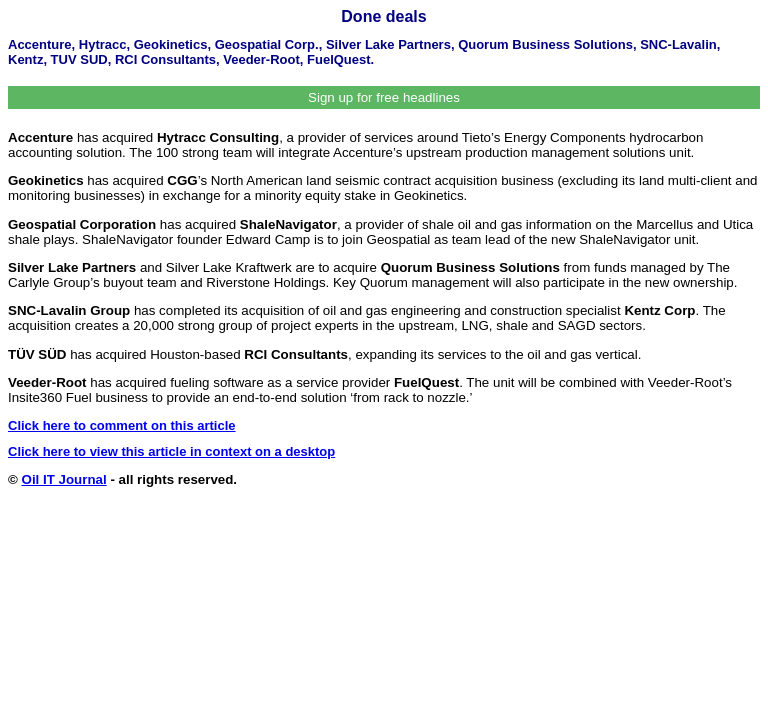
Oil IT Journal (64, 479)
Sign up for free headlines (384, 97)
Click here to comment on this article (122, 425)
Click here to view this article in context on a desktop (171, 451)
